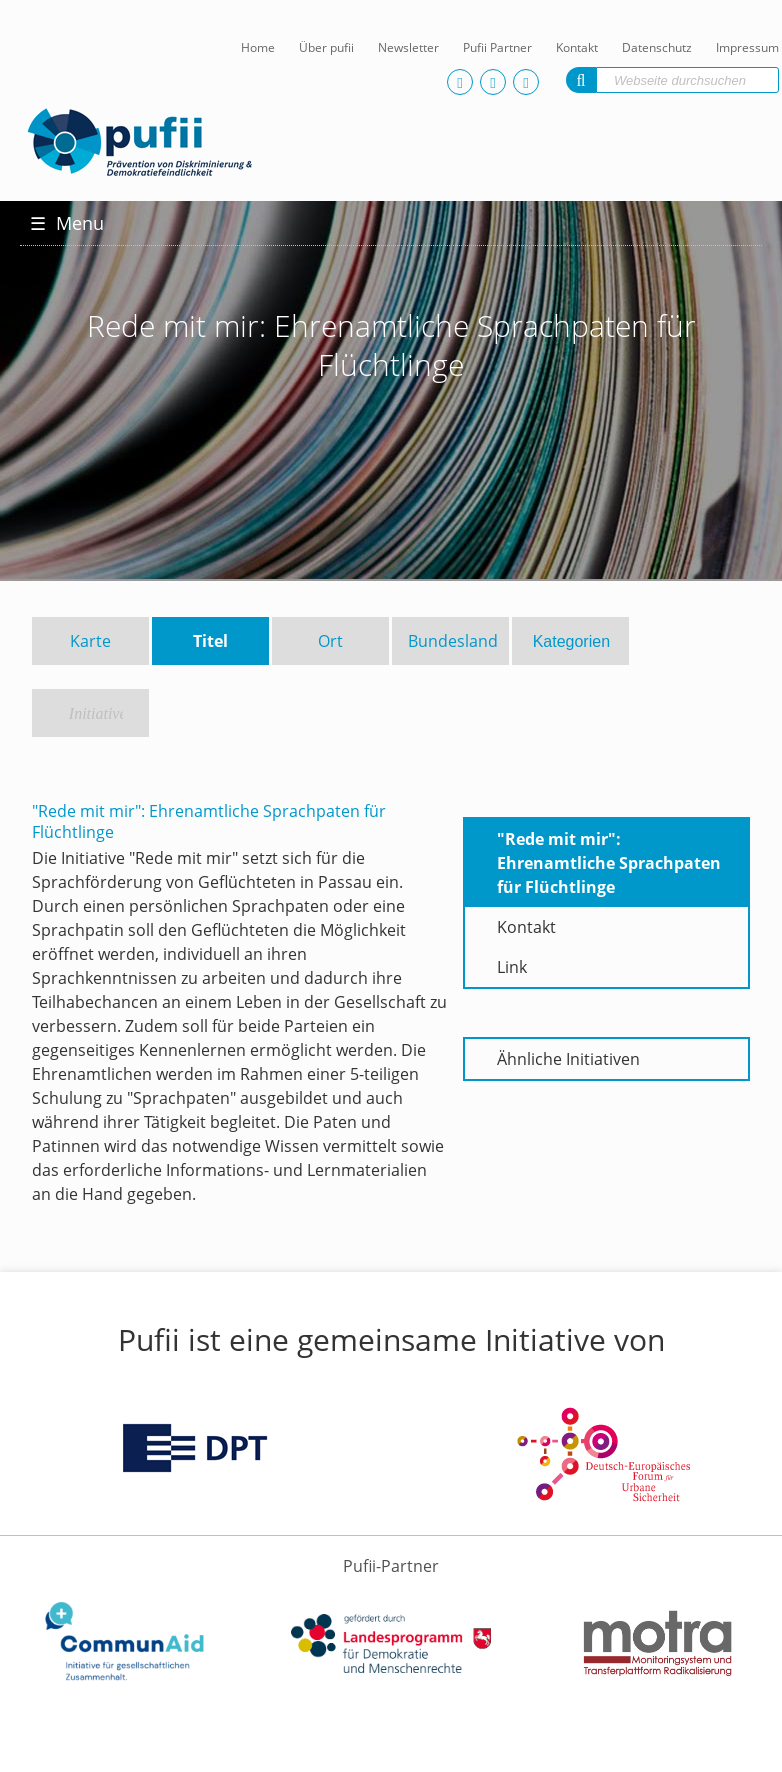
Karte (90, 641)
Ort (330, 641)
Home (258, 47)
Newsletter (408, 47)
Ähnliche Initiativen (568, 1059)
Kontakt (577, 47)
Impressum (747, 47)
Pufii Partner (497, 47)
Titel (210, 641)
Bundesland (453, 641)
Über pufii (326, 47)
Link (512, 967)
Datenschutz (657, 47)
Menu (67, 223)
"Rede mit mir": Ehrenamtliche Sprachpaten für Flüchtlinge (609, 863)
